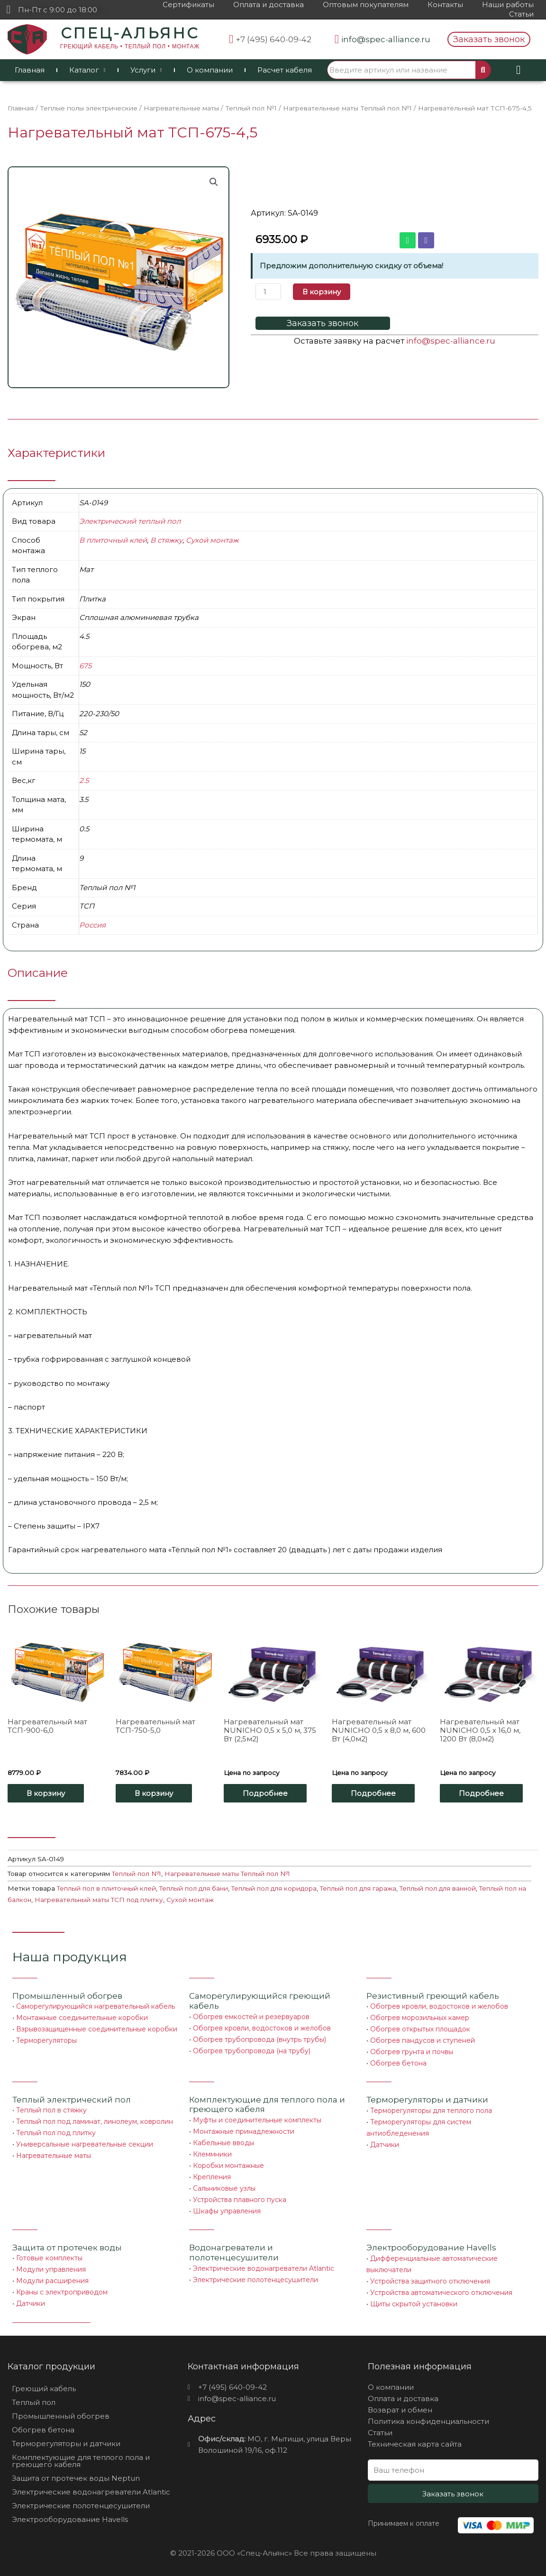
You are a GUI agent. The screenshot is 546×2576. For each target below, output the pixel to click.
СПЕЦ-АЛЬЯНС (130, 33)
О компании (210, 69)
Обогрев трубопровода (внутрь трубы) (259, 2039)
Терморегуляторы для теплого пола (431, 2110)
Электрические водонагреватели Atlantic (263, 2268)
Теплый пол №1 (251, 108)
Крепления (212, 2177)
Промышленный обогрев (67, 1996)
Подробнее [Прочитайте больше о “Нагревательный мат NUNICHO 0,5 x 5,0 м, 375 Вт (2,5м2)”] (265, 1793)
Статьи (521, 13)
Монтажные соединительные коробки (82, 2017)
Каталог (87, 70)
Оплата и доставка (268, 4)
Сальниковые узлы (224, 2188)
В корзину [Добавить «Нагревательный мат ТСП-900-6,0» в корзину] (46, 1793)
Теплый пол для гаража (358, 1888)
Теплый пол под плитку (56, 2133)
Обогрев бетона (398, 2063)
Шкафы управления (227, 2211)
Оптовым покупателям (366, 4)
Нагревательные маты (181, 108)
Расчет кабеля (284, 69)
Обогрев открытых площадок (420, 2029)
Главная (30, 69)
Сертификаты (188, 4)
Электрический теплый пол (130, 521)
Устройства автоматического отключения (441, 2292)
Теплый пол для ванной (438, 1888)
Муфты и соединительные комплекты (257, 2120)
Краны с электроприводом (62, 2292)
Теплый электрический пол (71, 2099)
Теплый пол (33, 2402)
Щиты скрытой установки (413, 2304)
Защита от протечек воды (67, 2247)
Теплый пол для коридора (274, 1888)
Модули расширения (52, 2280)
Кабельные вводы (223, 2143)
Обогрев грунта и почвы (411, 2052)
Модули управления (51, 2269)
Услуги (146, 70)
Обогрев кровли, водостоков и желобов (262, 2028)
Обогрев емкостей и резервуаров (251, 2016)
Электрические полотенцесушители (255, 2280)
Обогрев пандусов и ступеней (422, 2040)
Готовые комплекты (49, 2258)
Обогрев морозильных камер (419, 2017)
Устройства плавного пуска (239, 2199)
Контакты (445, 4)
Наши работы (508, 4)
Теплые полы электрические (88, 108)
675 (85, 665)
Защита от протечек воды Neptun (76, 2478)
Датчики (384, 2144)
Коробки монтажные (228, 2165)
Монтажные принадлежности (243, 2131)
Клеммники (212, 2154)
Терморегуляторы (46, 2040)
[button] (488, 39)
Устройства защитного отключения (430, 2281)
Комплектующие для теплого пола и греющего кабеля (81, 2461)
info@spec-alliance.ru (450, 341)
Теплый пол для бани (193, 1888)
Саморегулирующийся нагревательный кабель (95, 2006)
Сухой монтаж (212, 540)
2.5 (84, 780)
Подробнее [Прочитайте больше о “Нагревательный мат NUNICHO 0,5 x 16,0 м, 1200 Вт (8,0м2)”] (481, 1793)
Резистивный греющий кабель (432, 1996)
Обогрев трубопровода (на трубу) (251, 2051)
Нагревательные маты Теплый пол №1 (347, 108)
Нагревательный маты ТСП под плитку (99, 1899)
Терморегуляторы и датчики (427, 2099)
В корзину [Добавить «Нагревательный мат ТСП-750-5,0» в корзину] (154, 1793)
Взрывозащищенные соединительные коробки (96, 2029)
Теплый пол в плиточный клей (106, 1888)
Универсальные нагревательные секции (84, 2144)
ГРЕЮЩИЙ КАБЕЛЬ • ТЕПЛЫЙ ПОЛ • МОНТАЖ (130, 46)
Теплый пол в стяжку (51, 2110)
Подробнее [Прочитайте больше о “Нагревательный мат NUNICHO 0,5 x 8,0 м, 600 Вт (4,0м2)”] (373, 1793)
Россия (92, 924)
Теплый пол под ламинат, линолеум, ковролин (94, 2121)
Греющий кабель (44, 2388)
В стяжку (166, 540)
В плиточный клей (113, 540)
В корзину (321, 291)
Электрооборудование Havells (70, 2519)
